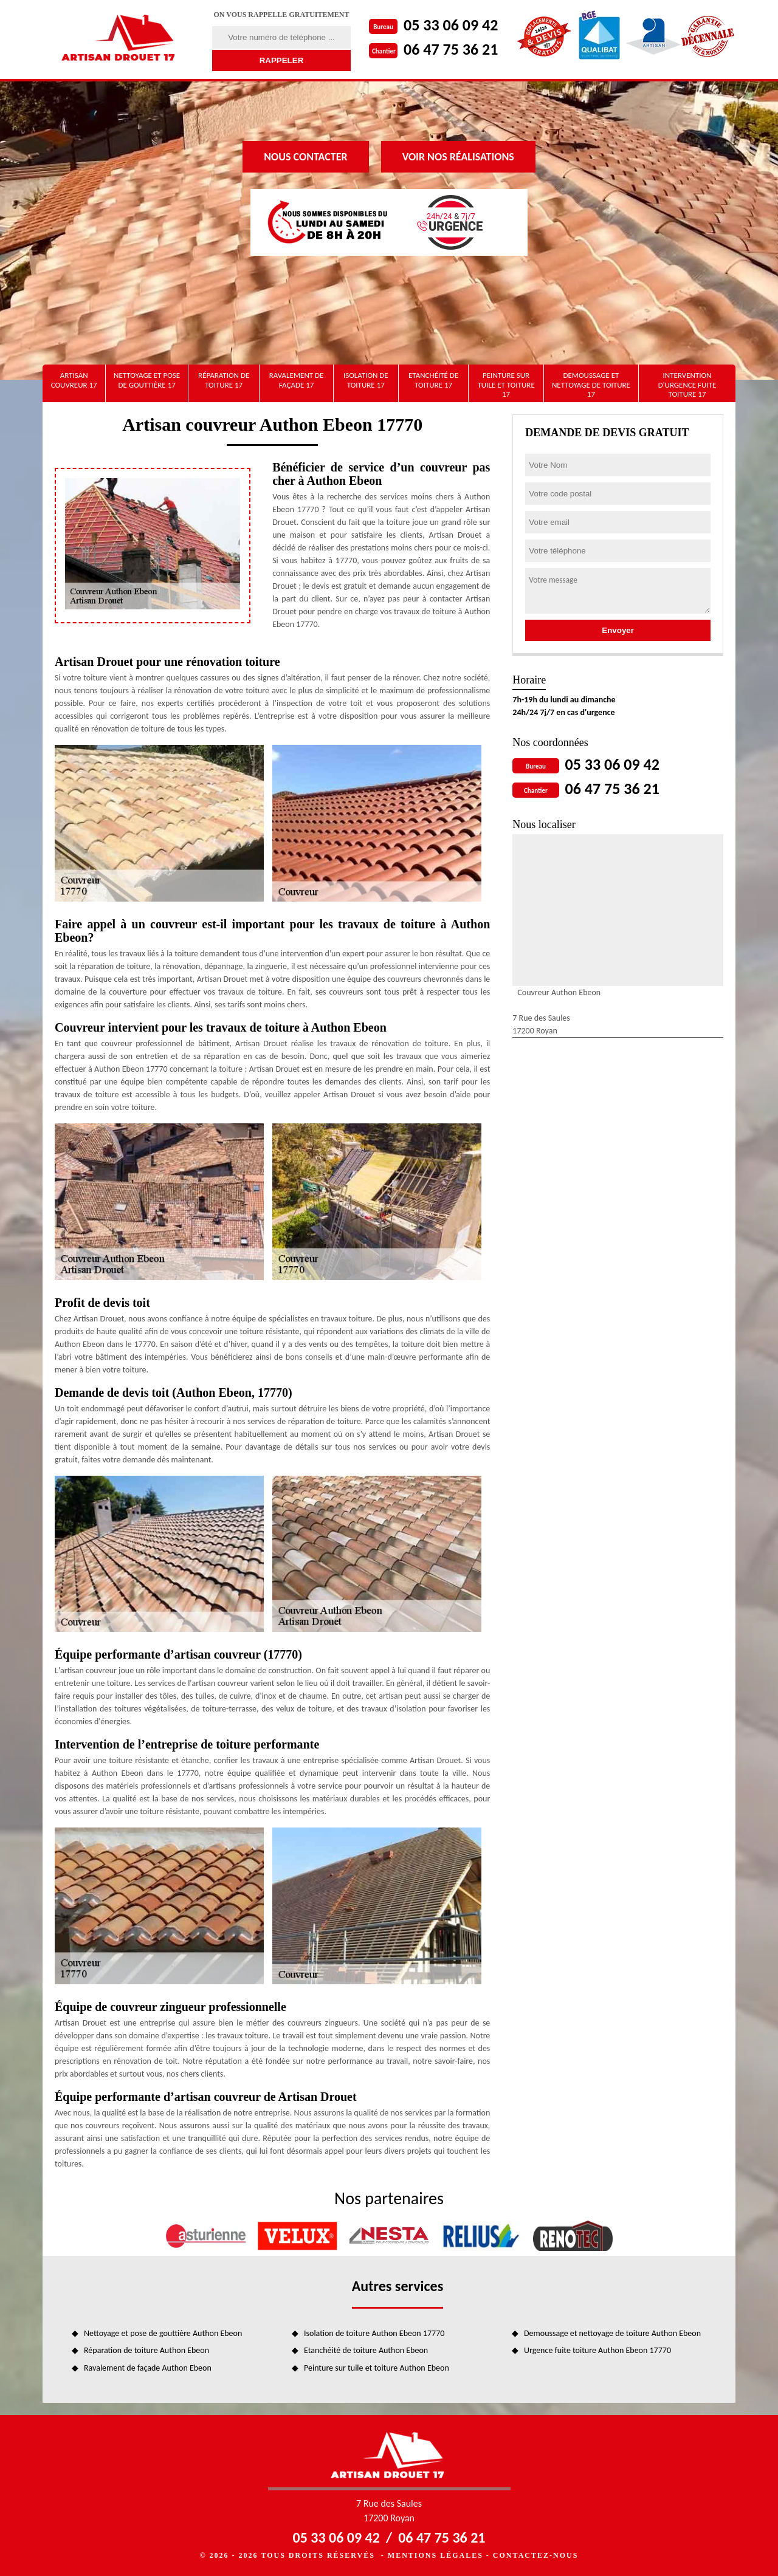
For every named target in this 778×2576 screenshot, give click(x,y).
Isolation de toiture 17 (365, 380)
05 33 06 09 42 (451, 25)
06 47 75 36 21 (451, 49)
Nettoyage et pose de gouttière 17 (147, 380)
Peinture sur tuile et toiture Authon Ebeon (376, 2368)
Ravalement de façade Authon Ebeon (148, 2368)
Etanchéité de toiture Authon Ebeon (366, 2350)
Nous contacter (305, 156)
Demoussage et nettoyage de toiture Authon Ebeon (612, 2333)
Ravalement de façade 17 (296, 380)
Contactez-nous (535, 2555)
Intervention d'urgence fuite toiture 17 (687, 385)
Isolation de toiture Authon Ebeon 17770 (374, 2333)
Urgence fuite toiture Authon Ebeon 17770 (597, 2350)
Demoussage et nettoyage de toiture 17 (591, 385)
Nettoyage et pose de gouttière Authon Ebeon (163, 2333)
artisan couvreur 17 (74, 380)
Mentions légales (435, 2555)
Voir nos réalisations (458, 156)
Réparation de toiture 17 (223, 380)
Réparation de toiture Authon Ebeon (146, 2350)
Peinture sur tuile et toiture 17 (505, 385)
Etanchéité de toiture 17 (433, 380)
